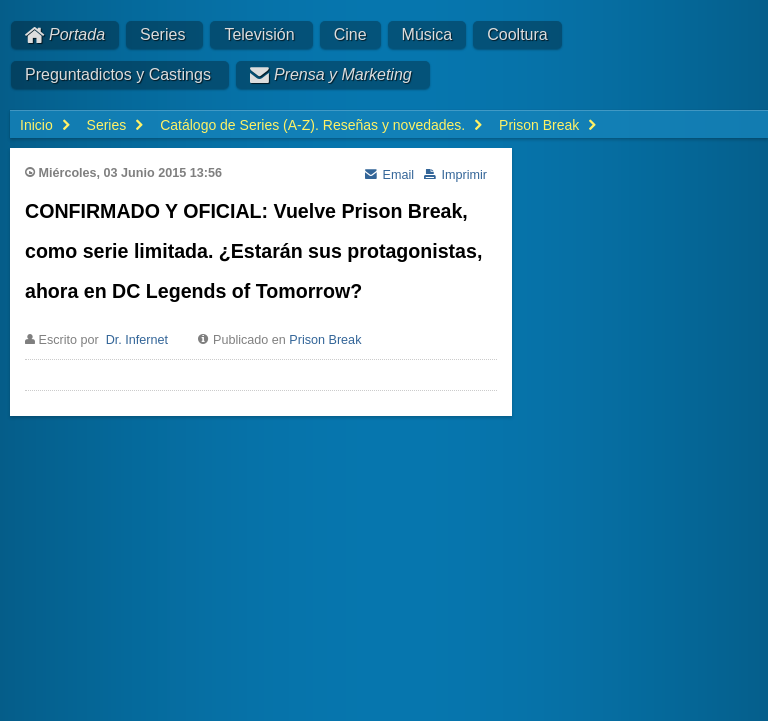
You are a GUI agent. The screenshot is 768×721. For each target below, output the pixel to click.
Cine (350, 34)
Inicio (36, 125)
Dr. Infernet (137, 340)
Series (162, 34)
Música (427, 34)
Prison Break (325, 340)
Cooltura (517, 34)
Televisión (259, 34)
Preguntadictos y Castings (118, 74)
